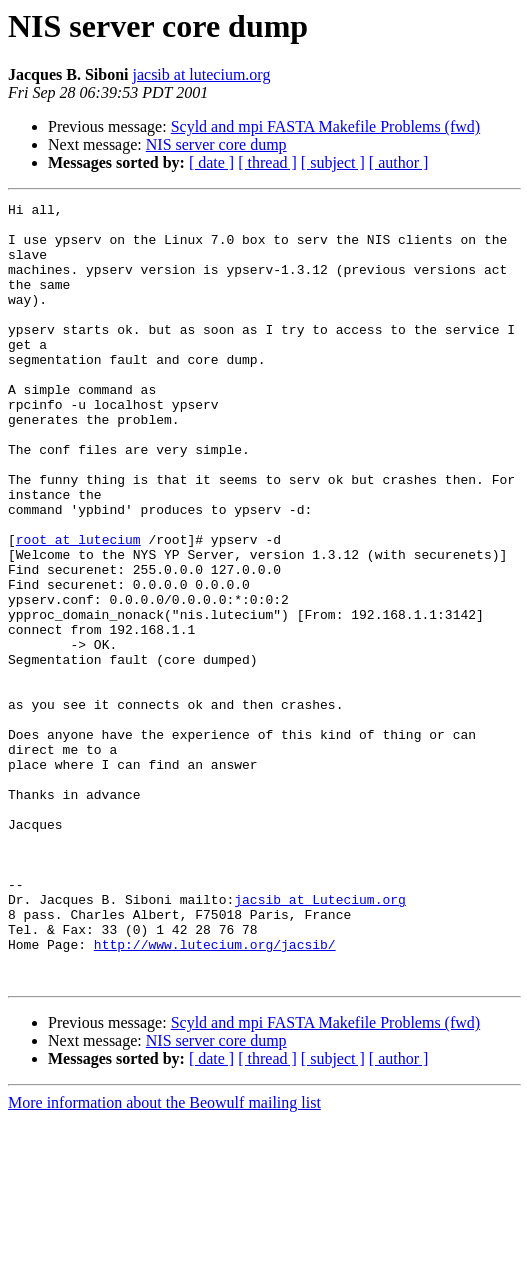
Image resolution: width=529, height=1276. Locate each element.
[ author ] (399, 162)
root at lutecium (78, 608)
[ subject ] (333, 162)
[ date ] (211, 162)
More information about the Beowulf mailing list (164, 1258)
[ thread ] (267, 162)
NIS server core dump (216, 144)
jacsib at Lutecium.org (320, 1040)
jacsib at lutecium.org (201, 74)
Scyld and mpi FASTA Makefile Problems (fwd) (326, 126)
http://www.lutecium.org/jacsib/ (215, 1094)
